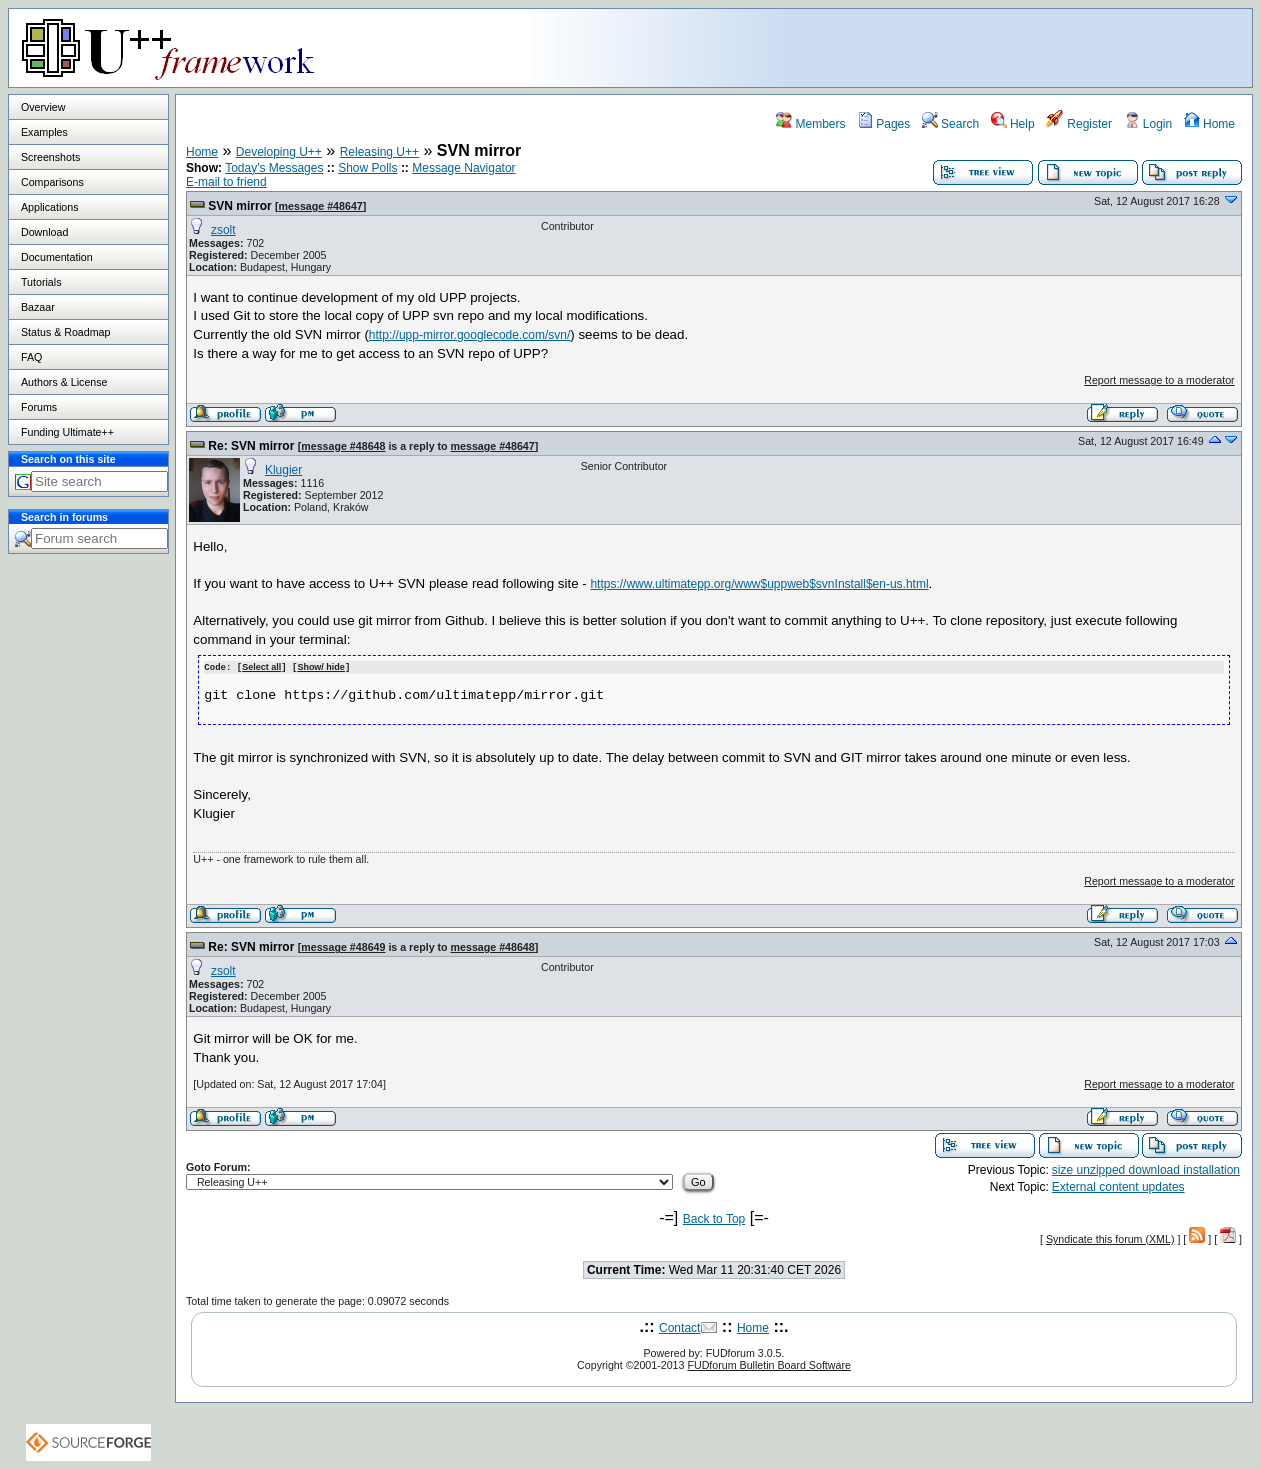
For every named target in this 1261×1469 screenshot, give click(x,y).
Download (44, 232)
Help (1013, 124)
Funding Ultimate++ (67, 432)
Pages (883, 124)
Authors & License (64, 382)
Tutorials (41, 282)
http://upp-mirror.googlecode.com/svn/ (469, 335)
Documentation (57, 257)
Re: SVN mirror (251, 446)
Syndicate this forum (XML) (1110, 1238)
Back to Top (714, 1218)
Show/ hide (321, 667)
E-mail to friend (226, 182)
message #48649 (343, 946)
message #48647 (321, 206)
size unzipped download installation (1146, 1169)
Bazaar (38, 307)
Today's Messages (274, 168)
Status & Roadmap (65, 332)
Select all (261, 667)
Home (1209, 124)
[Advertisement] (1002, 47)
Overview (43, 107)
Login (1148, 124)
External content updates (1118, 1186)
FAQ (31, 357)
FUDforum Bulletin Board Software (768, 1364)
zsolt (223, 230)
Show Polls (367, 168)
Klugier (283, 470)
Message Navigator (463, 168)
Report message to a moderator (1159, 380)
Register (1079, 124)
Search (950, 124)
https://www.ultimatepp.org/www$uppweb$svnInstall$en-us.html (759, 584)
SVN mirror (239, 206)
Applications (49, 207)
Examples (44, 132)
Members (810, 124)
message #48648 (343, 446)
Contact (679, 1327)
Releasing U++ (379, 152)
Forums (39, 407)
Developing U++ (279, 152)
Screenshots (50, 157)
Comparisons (52, 182)
